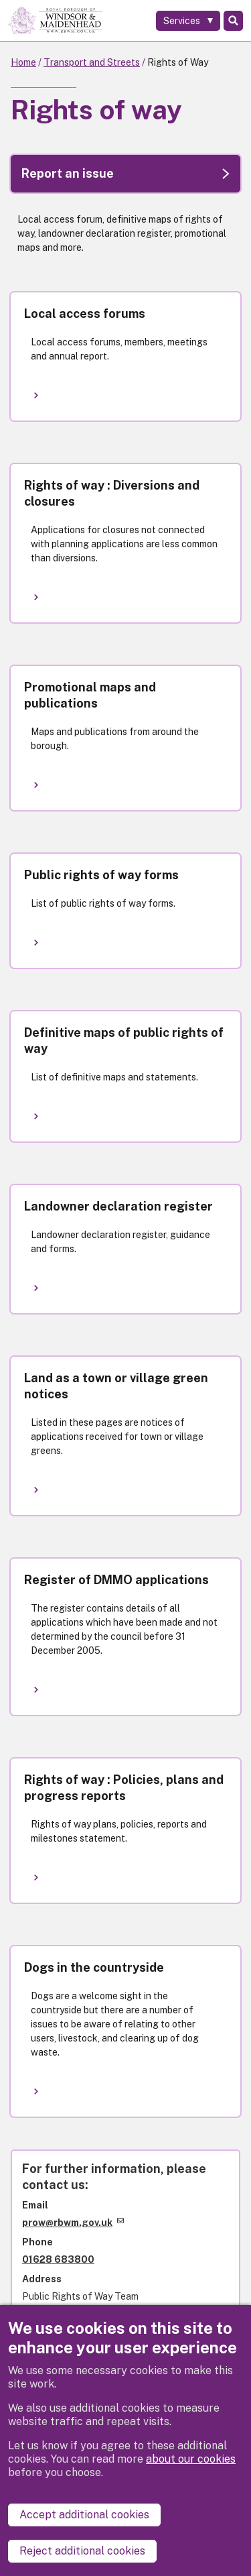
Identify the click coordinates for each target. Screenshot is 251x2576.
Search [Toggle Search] (233, 21)
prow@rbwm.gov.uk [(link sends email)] (73, 2222)
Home (23, 62)
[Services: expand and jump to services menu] (188, 21)
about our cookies (191, 2459)
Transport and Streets (92, 62)
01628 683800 (58, 2259)
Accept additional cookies (84, 2514)
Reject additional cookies (82, 2550)
